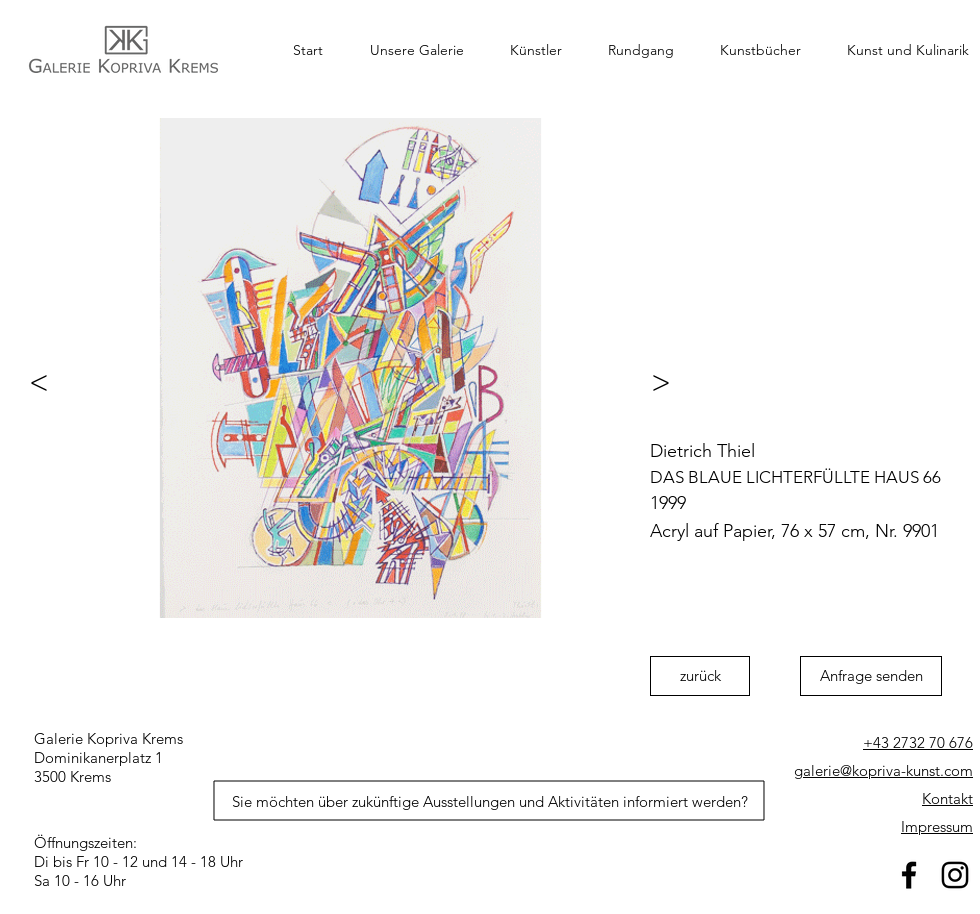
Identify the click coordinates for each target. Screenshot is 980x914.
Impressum (937, 826)
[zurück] (700, 676)
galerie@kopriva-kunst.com (883, 770)
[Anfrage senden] (871, 676)
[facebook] (909, 875)
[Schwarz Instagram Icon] (955, 875)
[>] (670, 382)
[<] (30, 382)
